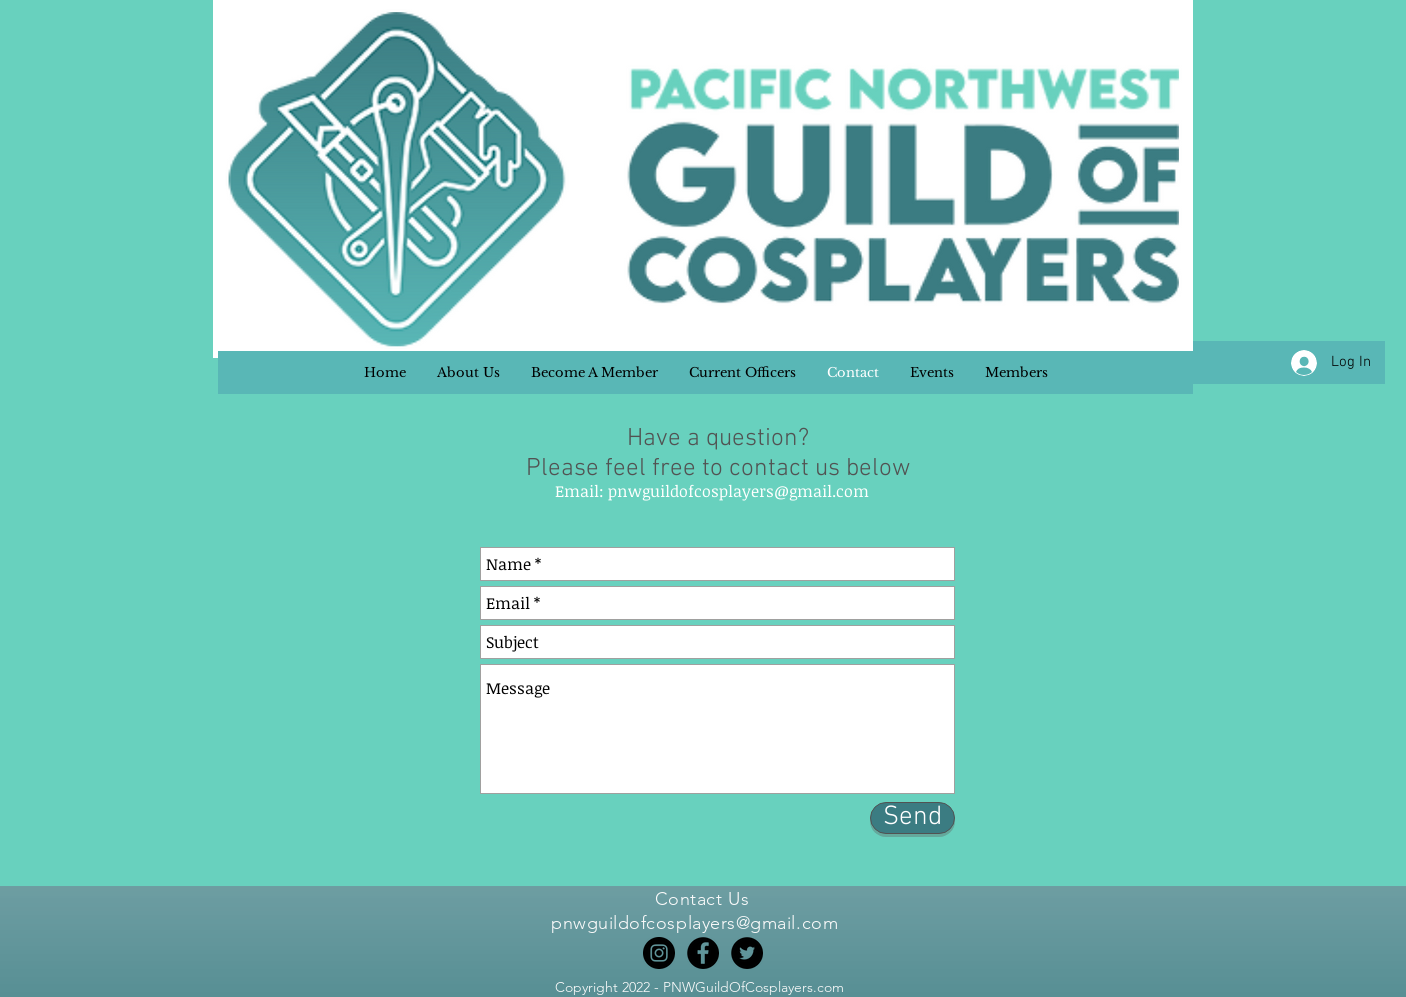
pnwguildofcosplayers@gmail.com (738, 491)
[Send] (912, 818)
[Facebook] (703, 953)
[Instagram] (659, 953)
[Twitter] (747, 953)
